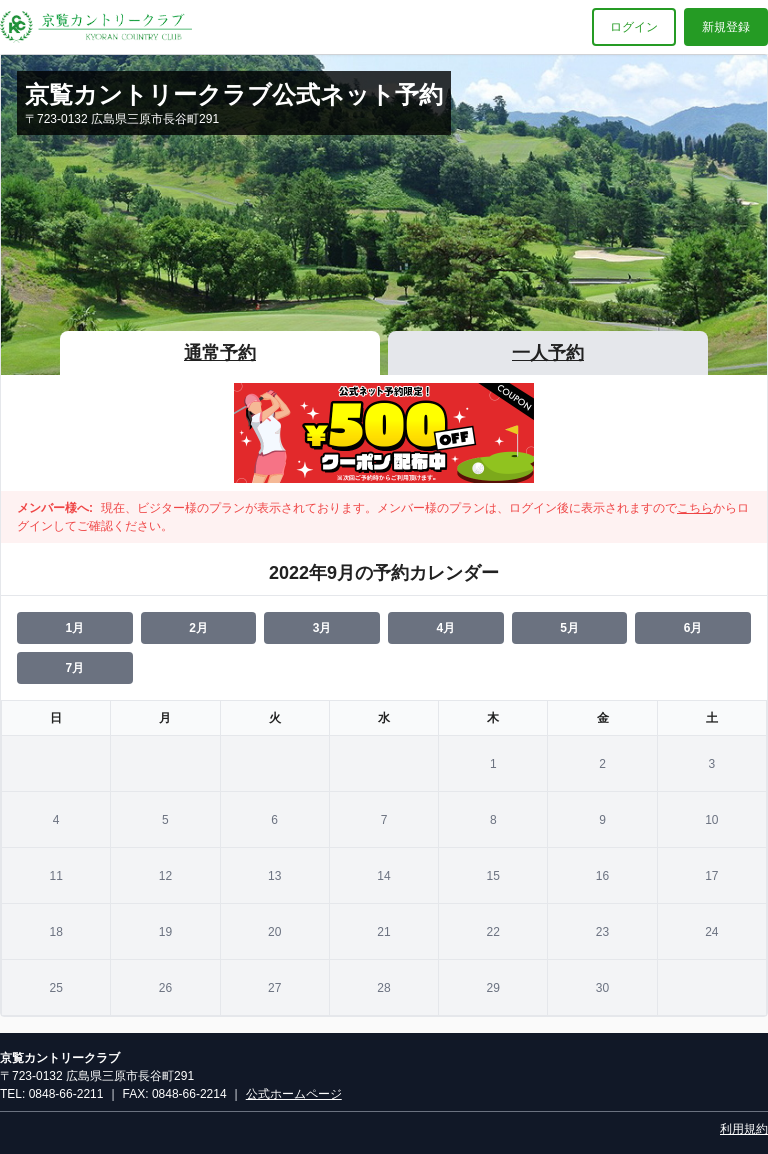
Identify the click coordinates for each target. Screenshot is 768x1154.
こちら (695, 508)
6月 (693, 628)
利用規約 (744, 1129)
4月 (445, 628)
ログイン (634, 27)
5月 (569, 628)
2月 (198, 628)
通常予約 (220, 353)
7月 (74, 668)
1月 (74, 628)
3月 (322, 628)
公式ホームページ (294, 1094)
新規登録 (726, 27)
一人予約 (548, 353)
